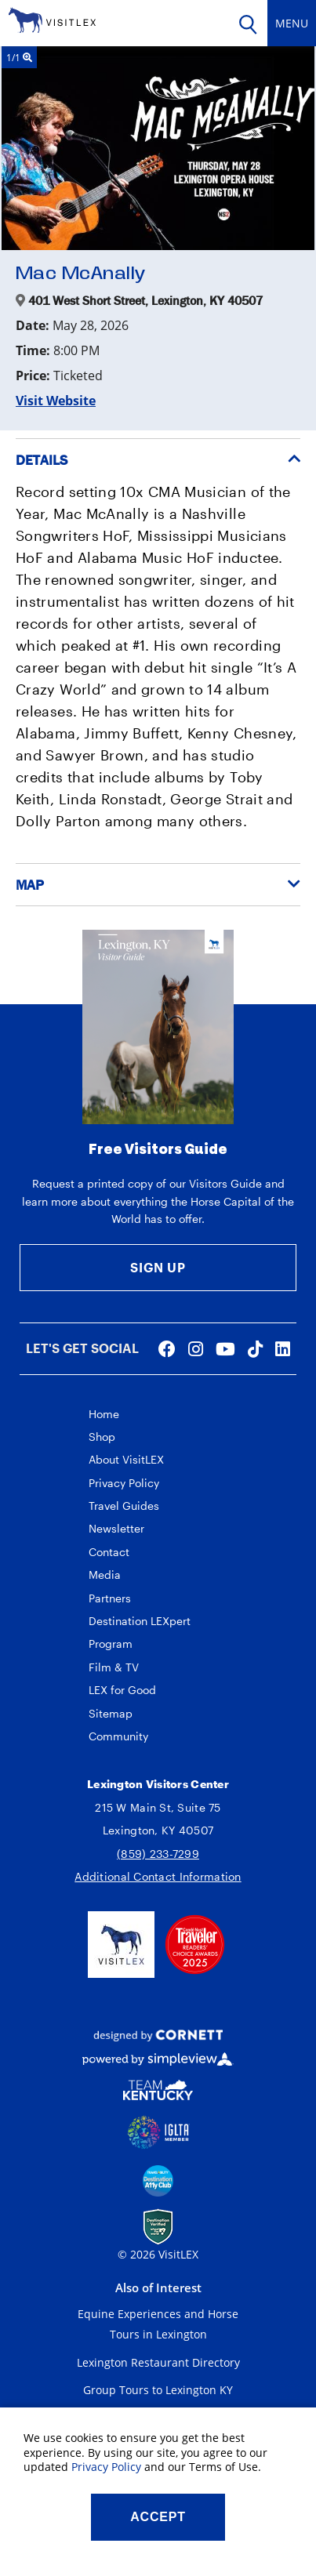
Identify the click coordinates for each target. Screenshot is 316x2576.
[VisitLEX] (52, 18)
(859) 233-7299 (158, 1853)
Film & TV (114, 1667)
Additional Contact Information (157, 1876)
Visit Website (56, 400)
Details (41, 460)
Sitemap (111, 1713)
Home (104, 1413)
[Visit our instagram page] (195, 1348)
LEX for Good (122, 1689)
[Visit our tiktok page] (255, 1348)
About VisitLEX (126, 1459)
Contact (109, 1551)
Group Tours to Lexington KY (158, 2389)
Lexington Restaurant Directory (158, 2362)
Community (118, 1736)
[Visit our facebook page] (167, 1348)
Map (30, 885)
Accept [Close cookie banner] (158, 2516)
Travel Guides (124, 1505)
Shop (102, 1436)
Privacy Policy (124, 1482)
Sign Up (158, 1267)
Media (105, 1574)
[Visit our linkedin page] (282, 1348)
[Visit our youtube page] (225, 1348)
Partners (110, 1598)
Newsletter (116, 1528)
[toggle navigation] (291, 23)
